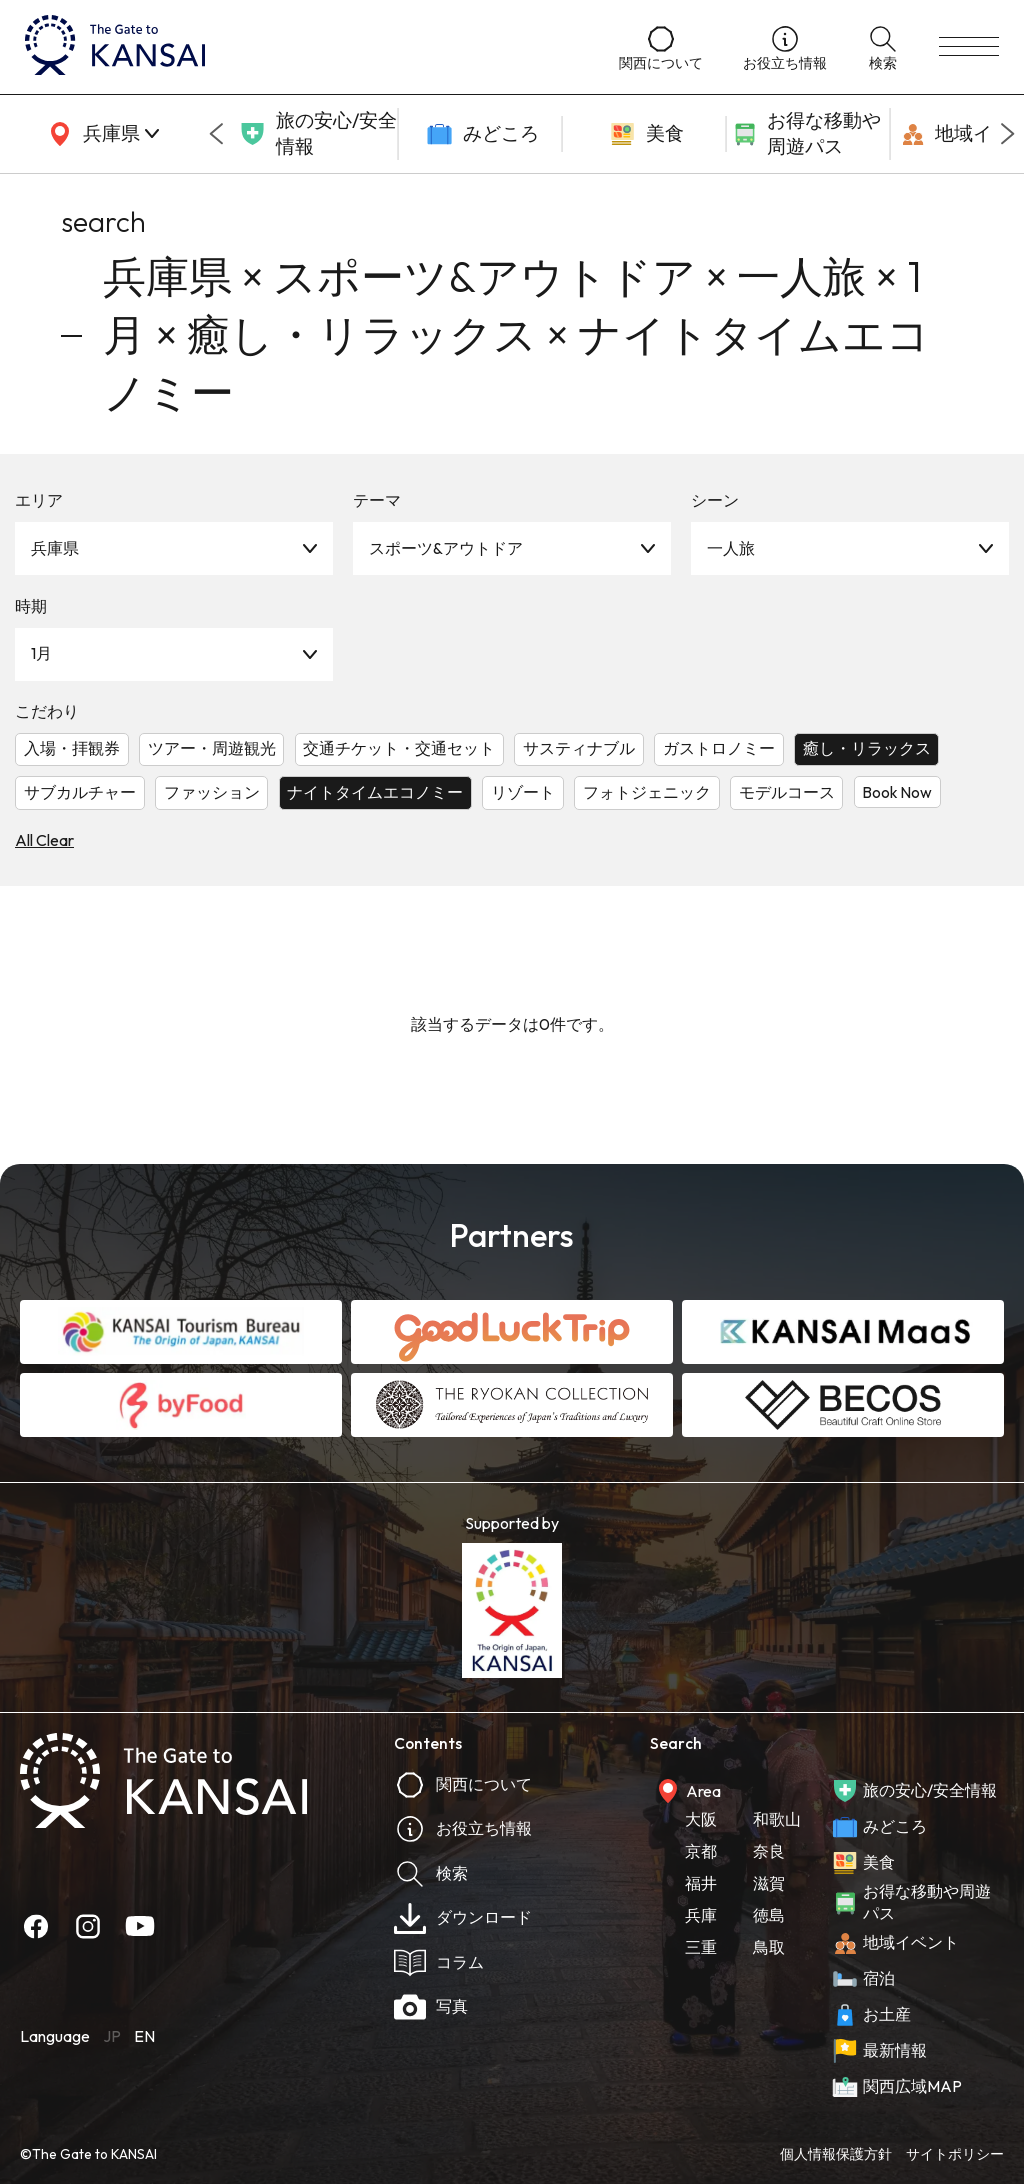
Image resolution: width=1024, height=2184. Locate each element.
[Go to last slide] (216, 134)
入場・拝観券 (72, 748)
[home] (302, 47)
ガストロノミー (719, 748)
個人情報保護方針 (836, 2154)
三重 (701, 1947)
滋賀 (769, 1883)
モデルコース (787, 792)
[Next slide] (1008, 134)
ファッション (212, 792)
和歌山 (777, 1819)
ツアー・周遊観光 (212, 748)
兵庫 (701, 1915)
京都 (701, 1851)
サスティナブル (579, 748)
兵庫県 (55, 548)
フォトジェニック (647, 792)
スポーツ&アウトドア (446, 548)
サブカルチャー (80, 792)
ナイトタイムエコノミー (375, 792)
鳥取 (769, 1947)
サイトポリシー (955, 2154)
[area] (100, 134)
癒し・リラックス (867, 748)
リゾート (523, 792)
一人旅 (731, 548)
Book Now (897, 792)
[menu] (969, 47)
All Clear (44, 840)
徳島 (769, 1915)
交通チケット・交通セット (399, 748)
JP (112, 2036)
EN (144, 2036)
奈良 (769, 1851)
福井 (701, 1883)
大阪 (701, 1819)
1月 (41, 653)
